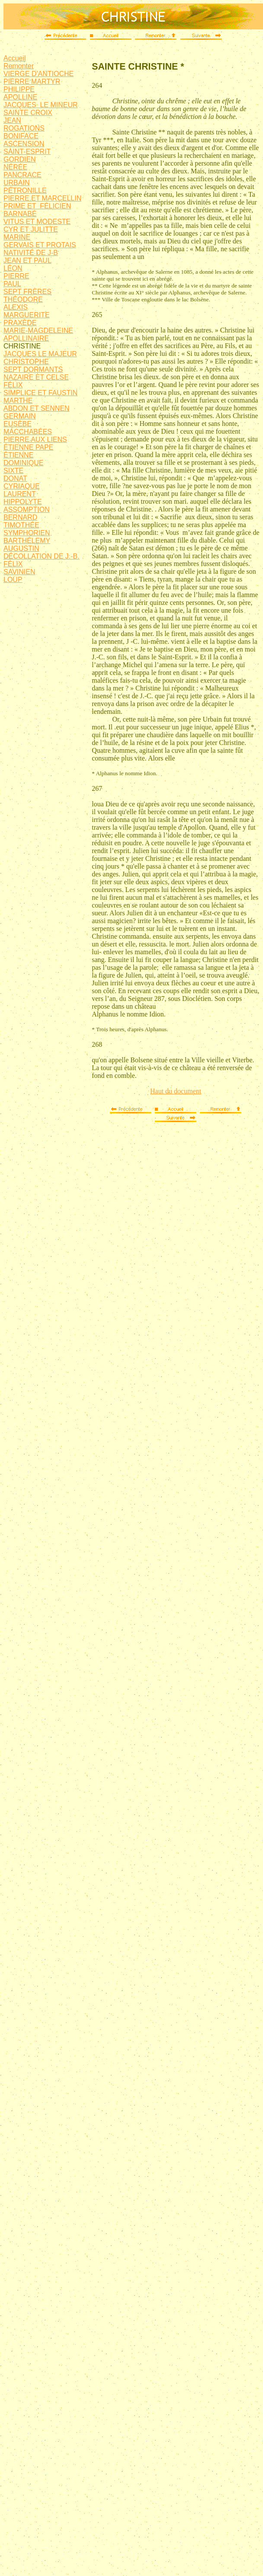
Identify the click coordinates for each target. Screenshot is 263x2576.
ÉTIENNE (18, 455)
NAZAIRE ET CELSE (36, 377)
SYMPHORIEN (26, 533)
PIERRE (16, 276)
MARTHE (17, 400)
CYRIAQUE (21, 486)
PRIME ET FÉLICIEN (37, 206)
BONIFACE (20, 136)
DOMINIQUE (23, 463)
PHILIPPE (19, 89)
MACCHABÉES (27, 431)
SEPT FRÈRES (27, 291)
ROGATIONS (24, 128)
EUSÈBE (17, 424)
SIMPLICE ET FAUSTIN (40, 392)
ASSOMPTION (26, 509)
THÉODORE (23, 299)
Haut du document (175, 1091)
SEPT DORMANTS (33, 369)
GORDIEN (19, 159)
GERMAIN (19, 416)
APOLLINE (20, 97)
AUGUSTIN (21, 548)
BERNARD (20, 517)
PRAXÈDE (19, 322)
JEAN (12, 120)
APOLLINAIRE (26, 338)
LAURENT (19, 494)
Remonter (18, 66)
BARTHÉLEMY (26, 540)
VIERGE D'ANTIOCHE (38, 73)
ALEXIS (15, 307)
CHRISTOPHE (26, 361)
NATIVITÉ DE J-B (30, 252)
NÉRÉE (15, 167)
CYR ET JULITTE (30, 229)
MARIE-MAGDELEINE (38, 330)
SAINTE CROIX (27, 112)
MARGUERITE (26, 315)
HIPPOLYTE (22, 501)
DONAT (15, 478)
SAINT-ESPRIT (27, 151)
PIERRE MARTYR (31, 81)
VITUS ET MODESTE (37, 221)
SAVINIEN (19, 571)
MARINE (16, 237)
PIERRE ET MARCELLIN (42, 198)
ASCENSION (23, 143)
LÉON (12, 268)
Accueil (14, 58)
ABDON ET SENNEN (36, 408)
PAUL (12, 284)
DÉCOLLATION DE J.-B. (41, 556)
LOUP (12, 579)
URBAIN (16, 182)
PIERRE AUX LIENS (35, 439)
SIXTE (13, 470)
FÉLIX (12, 385)
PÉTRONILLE (25, 190)
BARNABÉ (19, 213)
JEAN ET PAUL (27, 260)
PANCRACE (22, 175)
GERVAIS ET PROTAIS (39, 245)
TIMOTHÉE (21, 525)
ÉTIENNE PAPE (28, 447)
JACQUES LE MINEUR (40, 105)
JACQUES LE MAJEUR (40, 354)
